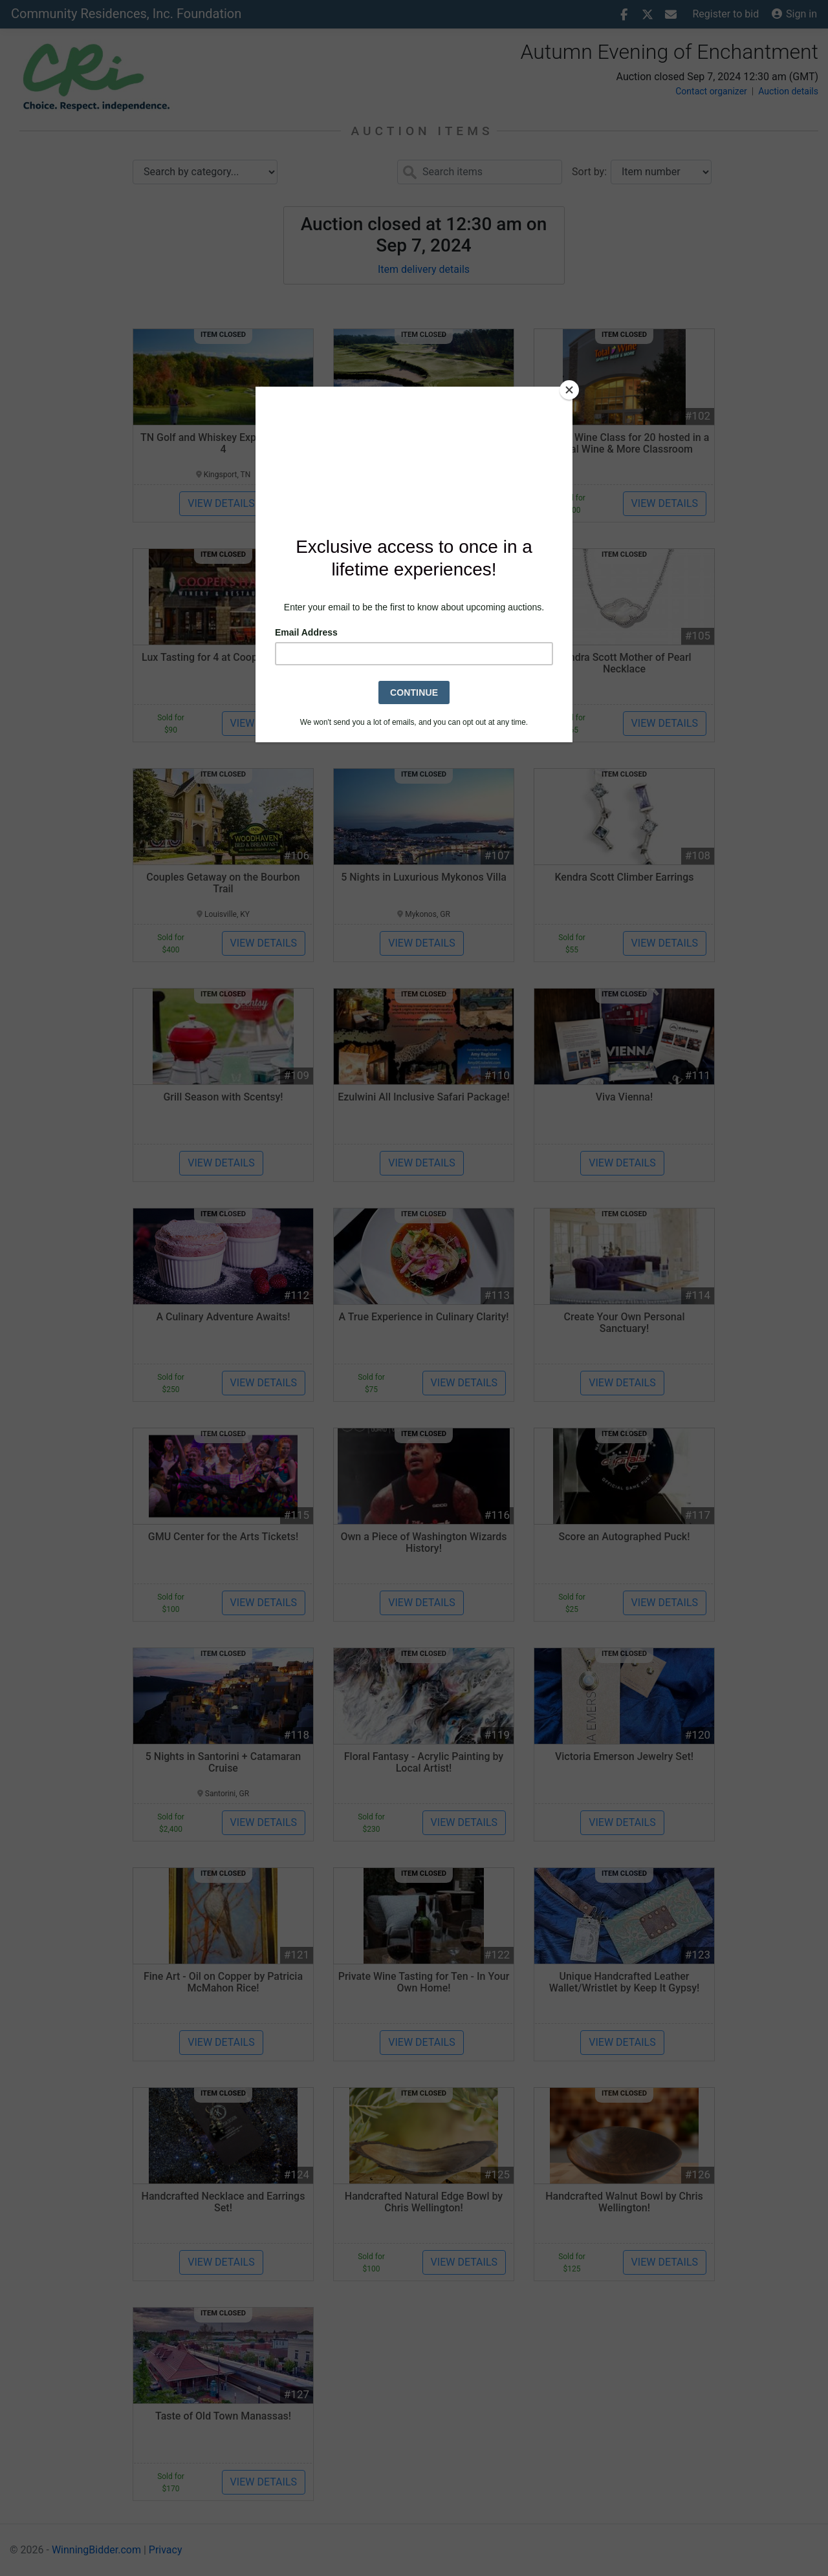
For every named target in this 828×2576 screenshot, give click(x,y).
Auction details (788, 91)
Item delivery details (424, 269)
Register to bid (726, 14)
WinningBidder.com (96, 2550)
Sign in (794, 14)
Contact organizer (711, 91)
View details (221, 503)
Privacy (165, 2550)
